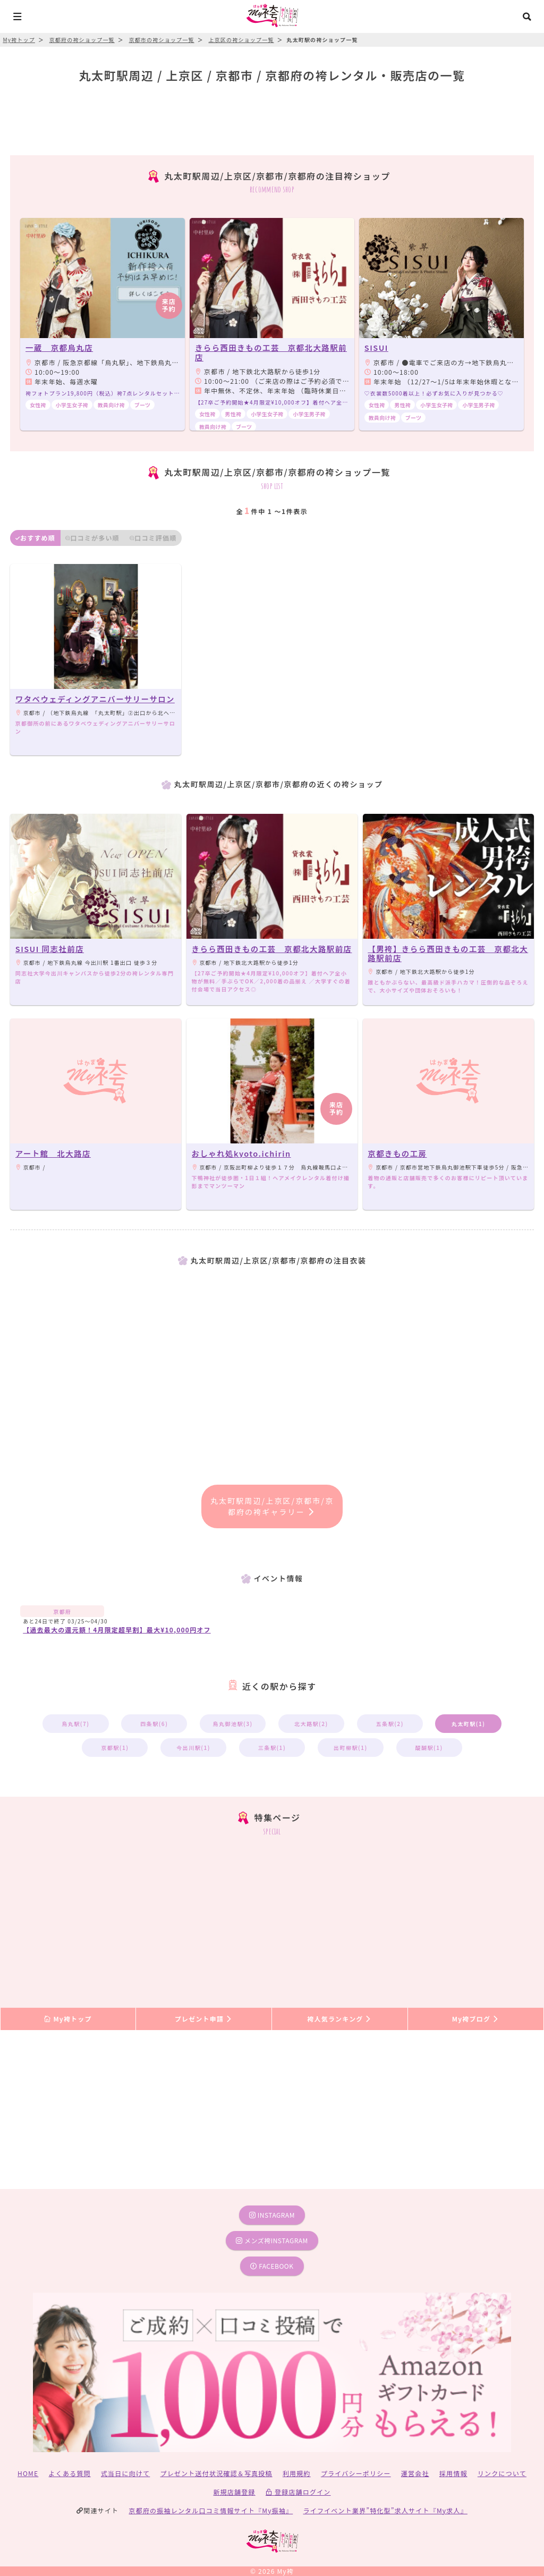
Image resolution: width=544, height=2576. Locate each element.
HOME (28, 2473)
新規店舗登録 (234, 2491)
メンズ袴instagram (272, 2240)
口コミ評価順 (153, 537)
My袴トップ (67, 2018)
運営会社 (415, 2473)
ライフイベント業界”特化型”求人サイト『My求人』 (385, 2510)
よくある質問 (70, 2473)
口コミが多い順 (92, 537)
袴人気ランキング (339, 2018)
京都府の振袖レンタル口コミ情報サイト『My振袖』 (211, 2510)
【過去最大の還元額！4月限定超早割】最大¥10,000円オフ (116, 1629)
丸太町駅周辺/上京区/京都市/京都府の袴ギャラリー (272, 1506)
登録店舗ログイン (298, 2491)
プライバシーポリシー (356, 2473)
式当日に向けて (125, 2473)
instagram (272, 2214)
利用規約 (297, 2473)
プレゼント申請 (204, 2018)
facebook (271, 2265)
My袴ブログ (475, 2018)
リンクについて (502, 2473)
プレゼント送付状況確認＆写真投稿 (216, 2473)
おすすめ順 (35, 537)
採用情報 (453, 2473)
